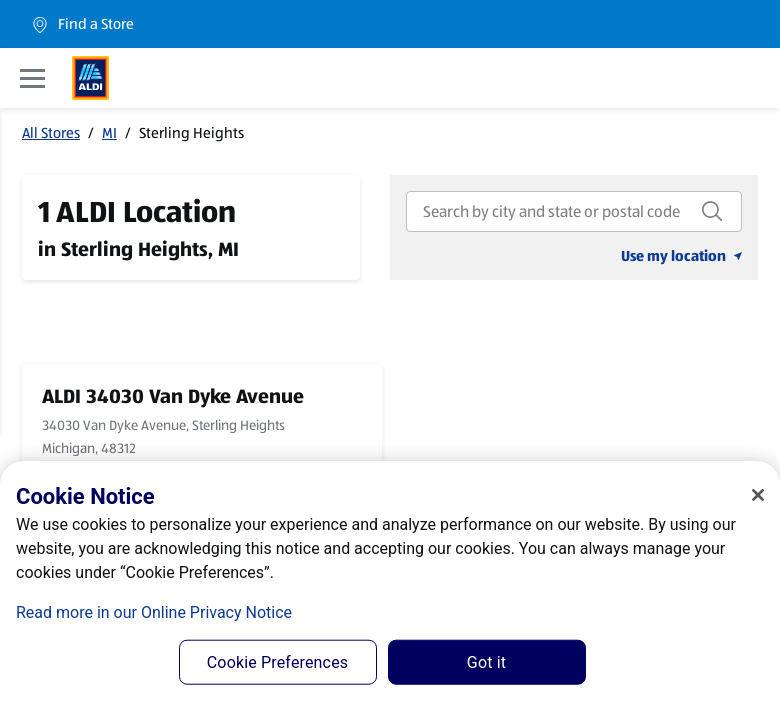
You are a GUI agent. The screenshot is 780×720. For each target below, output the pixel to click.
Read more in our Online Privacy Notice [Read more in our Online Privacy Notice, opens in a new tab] (154, 612)
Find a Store (82, 24)
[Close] (758, 495)
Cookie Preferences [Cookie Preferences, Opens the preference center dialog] (277, 662)
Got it (486, 662)
